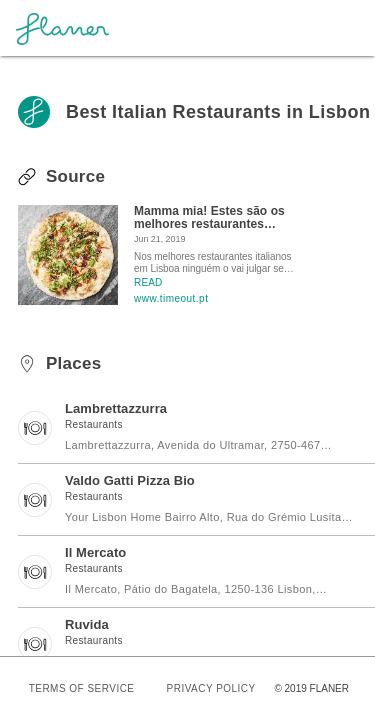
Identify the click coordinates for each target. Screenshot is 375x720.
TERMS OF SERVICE (82, 688)
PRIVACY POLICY (211, 688)
